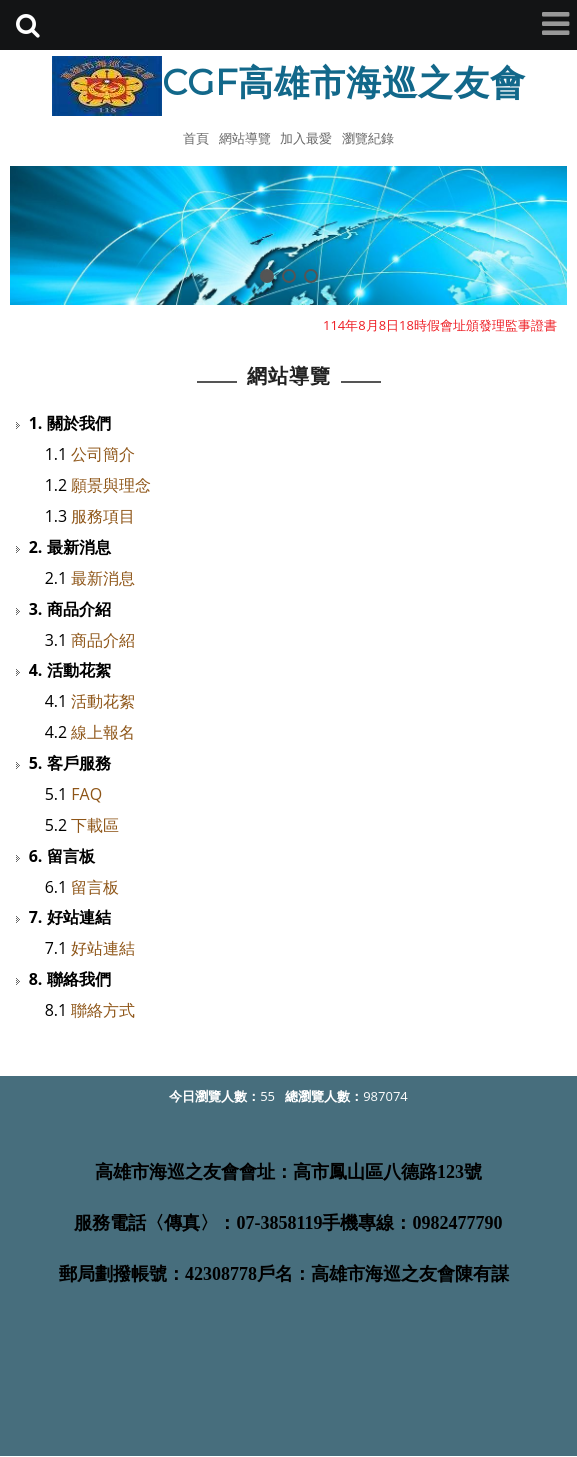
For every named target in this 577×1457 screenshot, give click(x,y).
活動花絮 (103, 701)
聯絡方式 (103, 1010)
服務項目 (103, 516)
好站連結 (103, 948)
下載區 (95, 825)
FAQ (86, 794)
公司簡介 (103, 454)
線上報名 (103, 732)
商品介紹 (103, 640)
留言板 (95, 887)
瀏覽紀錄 (368, 138)
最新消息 (103, 578)
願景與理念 (111, 485)
